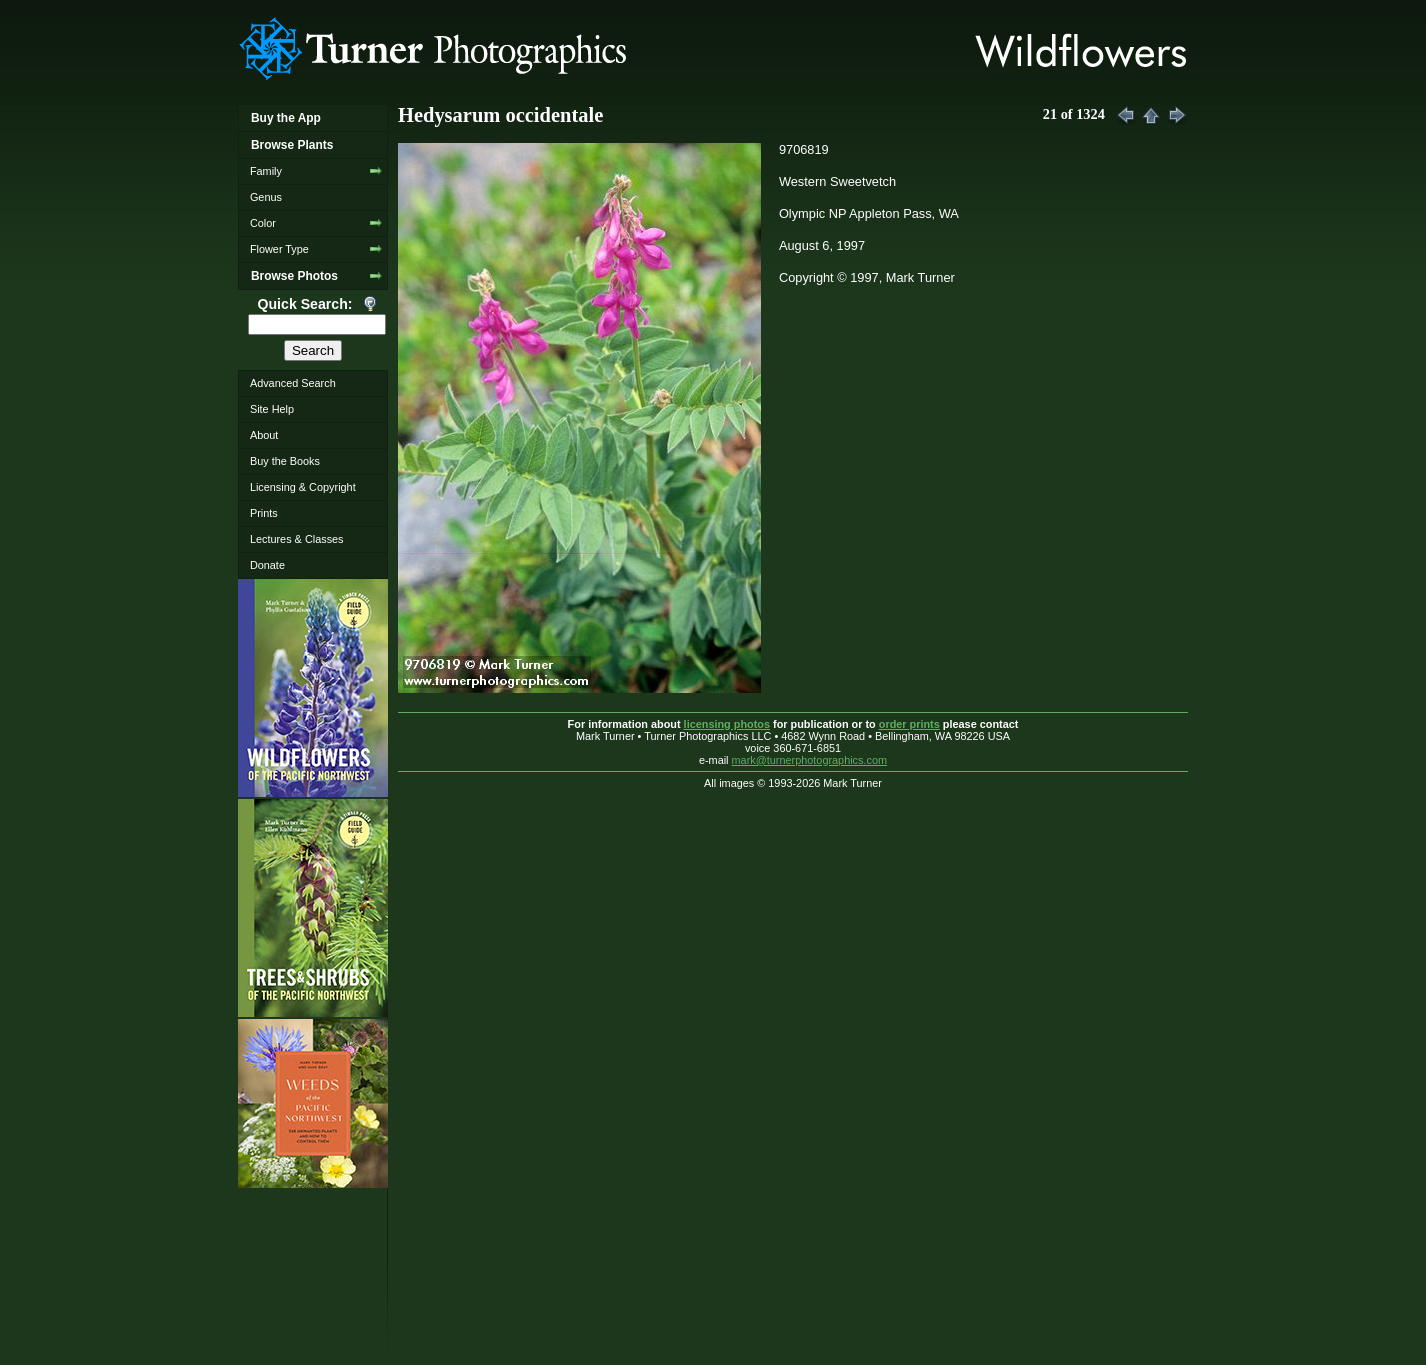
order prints (909, 724)
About (264, 435)
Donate (267, 565)
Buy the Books (285, 461)
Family (266, 171)
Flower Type (279, 249)
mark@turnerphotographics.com (810, 760)
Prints (264, 513)
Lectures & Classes (297, 539)
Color (263, 223)
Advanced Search (293, 383)
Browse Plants (292, 145)
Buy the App (286, 118)
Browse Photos (294, 276)
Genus (266, 197)
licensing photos (727, 724)
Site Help (272, 409)
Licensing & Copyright (303, 487)
